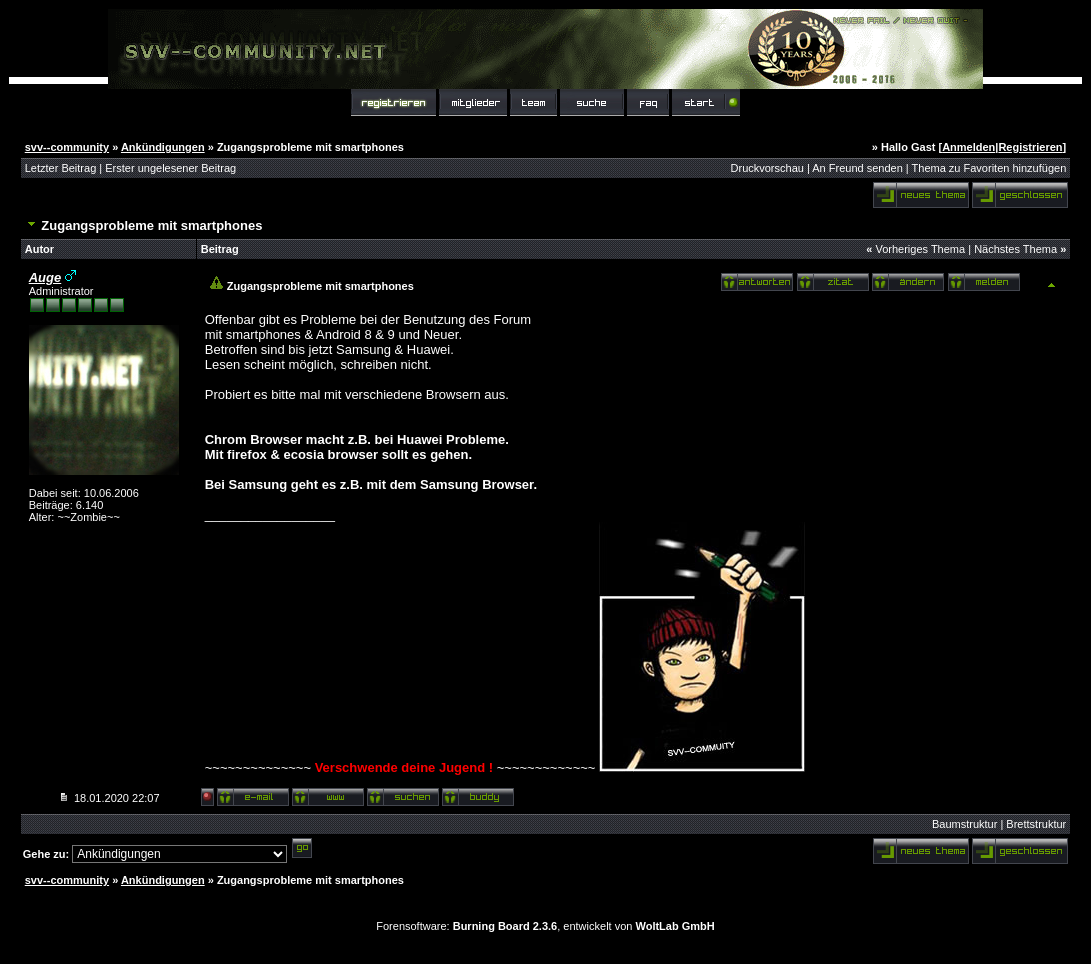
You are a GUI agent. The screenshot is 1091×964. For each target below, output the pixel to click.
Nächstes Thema (1015, 249)
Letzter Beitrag (61, 168)
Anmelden (968, 147)
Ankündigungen (163, 147)
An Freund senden (857, 168)
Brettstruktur (1036, 824)
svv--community (67, 147)
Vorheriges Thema (920, 249)
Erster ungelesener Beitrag (170, 168)
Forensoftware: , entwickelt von (545, 926)
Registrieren (1030, 147)
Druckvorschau (767, 168)
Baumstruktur (964, 824)
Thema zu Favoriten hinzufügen (989, 168)
